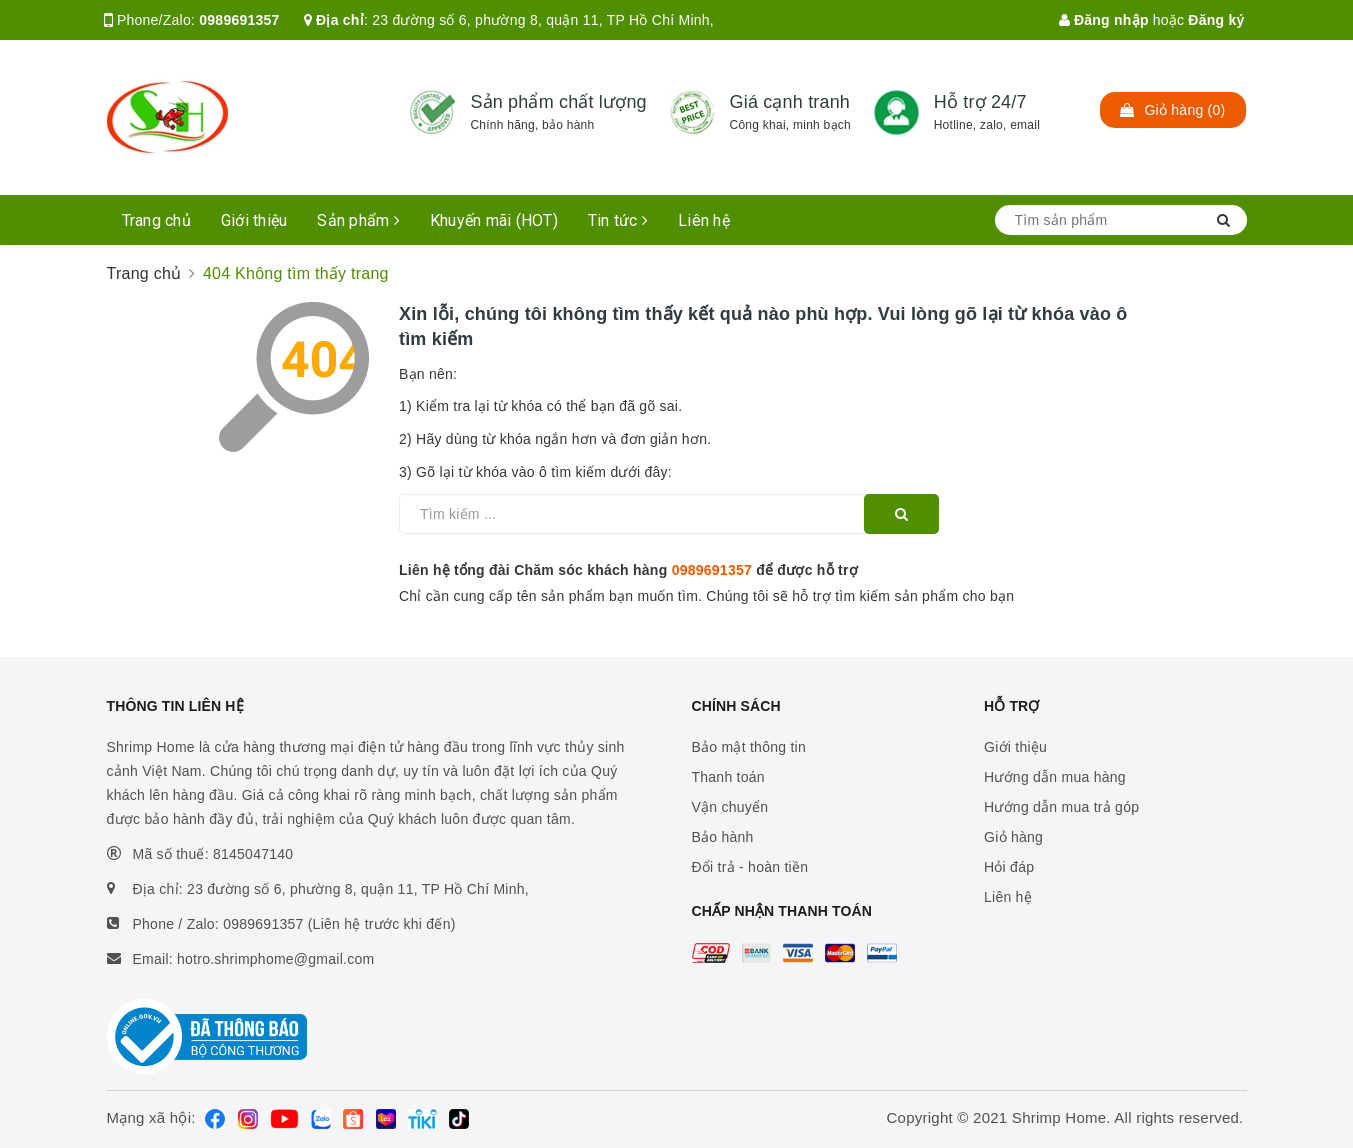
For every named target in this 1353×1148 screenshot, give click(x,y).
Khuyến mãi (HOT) (494, 220)
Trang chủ (156, 220)
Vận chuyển (730, 807)
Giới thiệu (254, 220)
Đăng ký (1216, 20)
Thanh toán (728, 777)
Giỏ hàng (1013, 837)
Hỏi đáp (1009, 867)
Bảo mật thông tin (749, 747)
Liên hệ (704, 220)
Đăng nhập (1104, 20)
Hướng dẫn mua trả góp (1061, 807)
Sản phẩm (358, 220)
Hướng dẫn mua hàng (1055, 777)
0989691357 (239, 20)
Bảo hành (723, 837)
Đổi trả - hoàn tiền (750, 867)
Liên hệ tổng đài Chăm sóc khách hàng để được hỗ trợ (628, 570)
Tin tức (618, 220)
